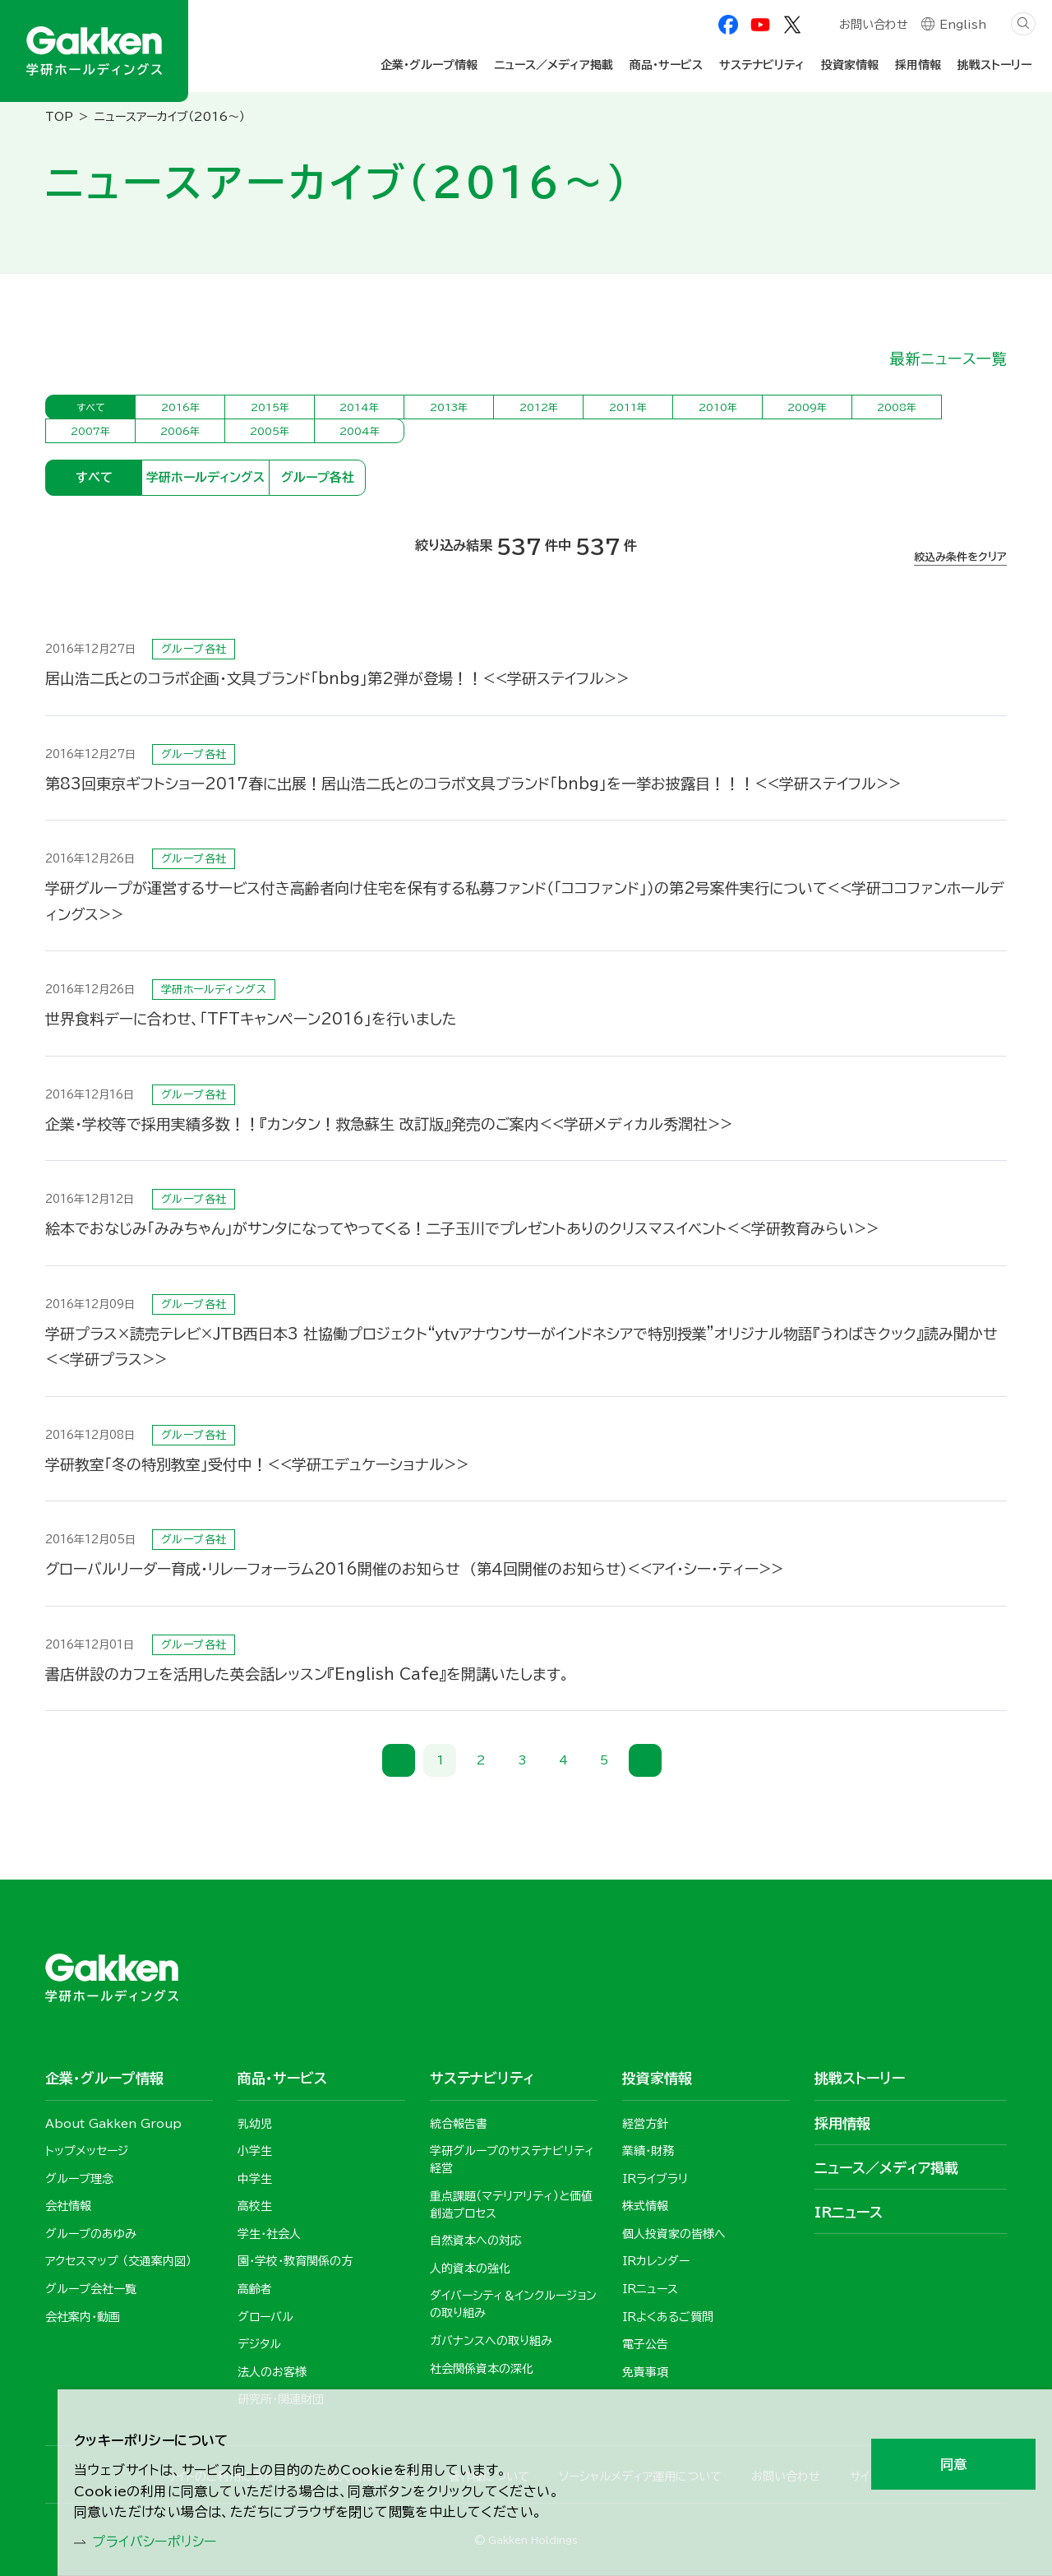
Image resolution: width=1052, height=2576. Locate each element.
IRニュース (848, 2212)
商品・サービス (666, 65)
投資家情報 (850, 65)
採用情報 (918, 65)
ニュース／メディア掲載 (553, 65)
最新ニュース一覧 (948, 358)
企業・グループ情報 (429, 65)
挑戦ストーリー (994, 65)
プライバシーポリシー (165, 2539)
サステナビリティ (762, 65)
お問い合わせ (872, 26)
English (962, 26)
